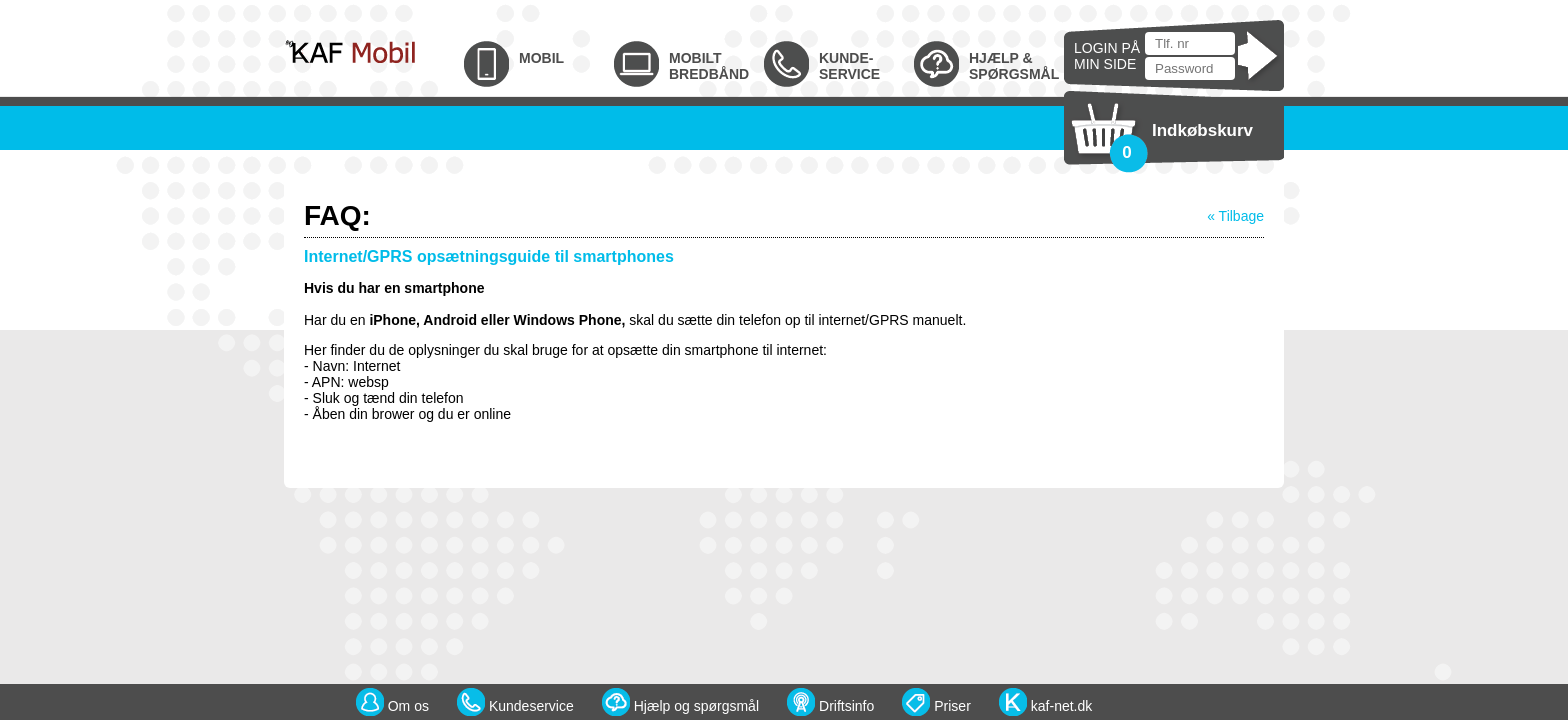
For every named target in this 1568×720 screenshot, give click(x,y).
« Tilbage (1235, 216)
